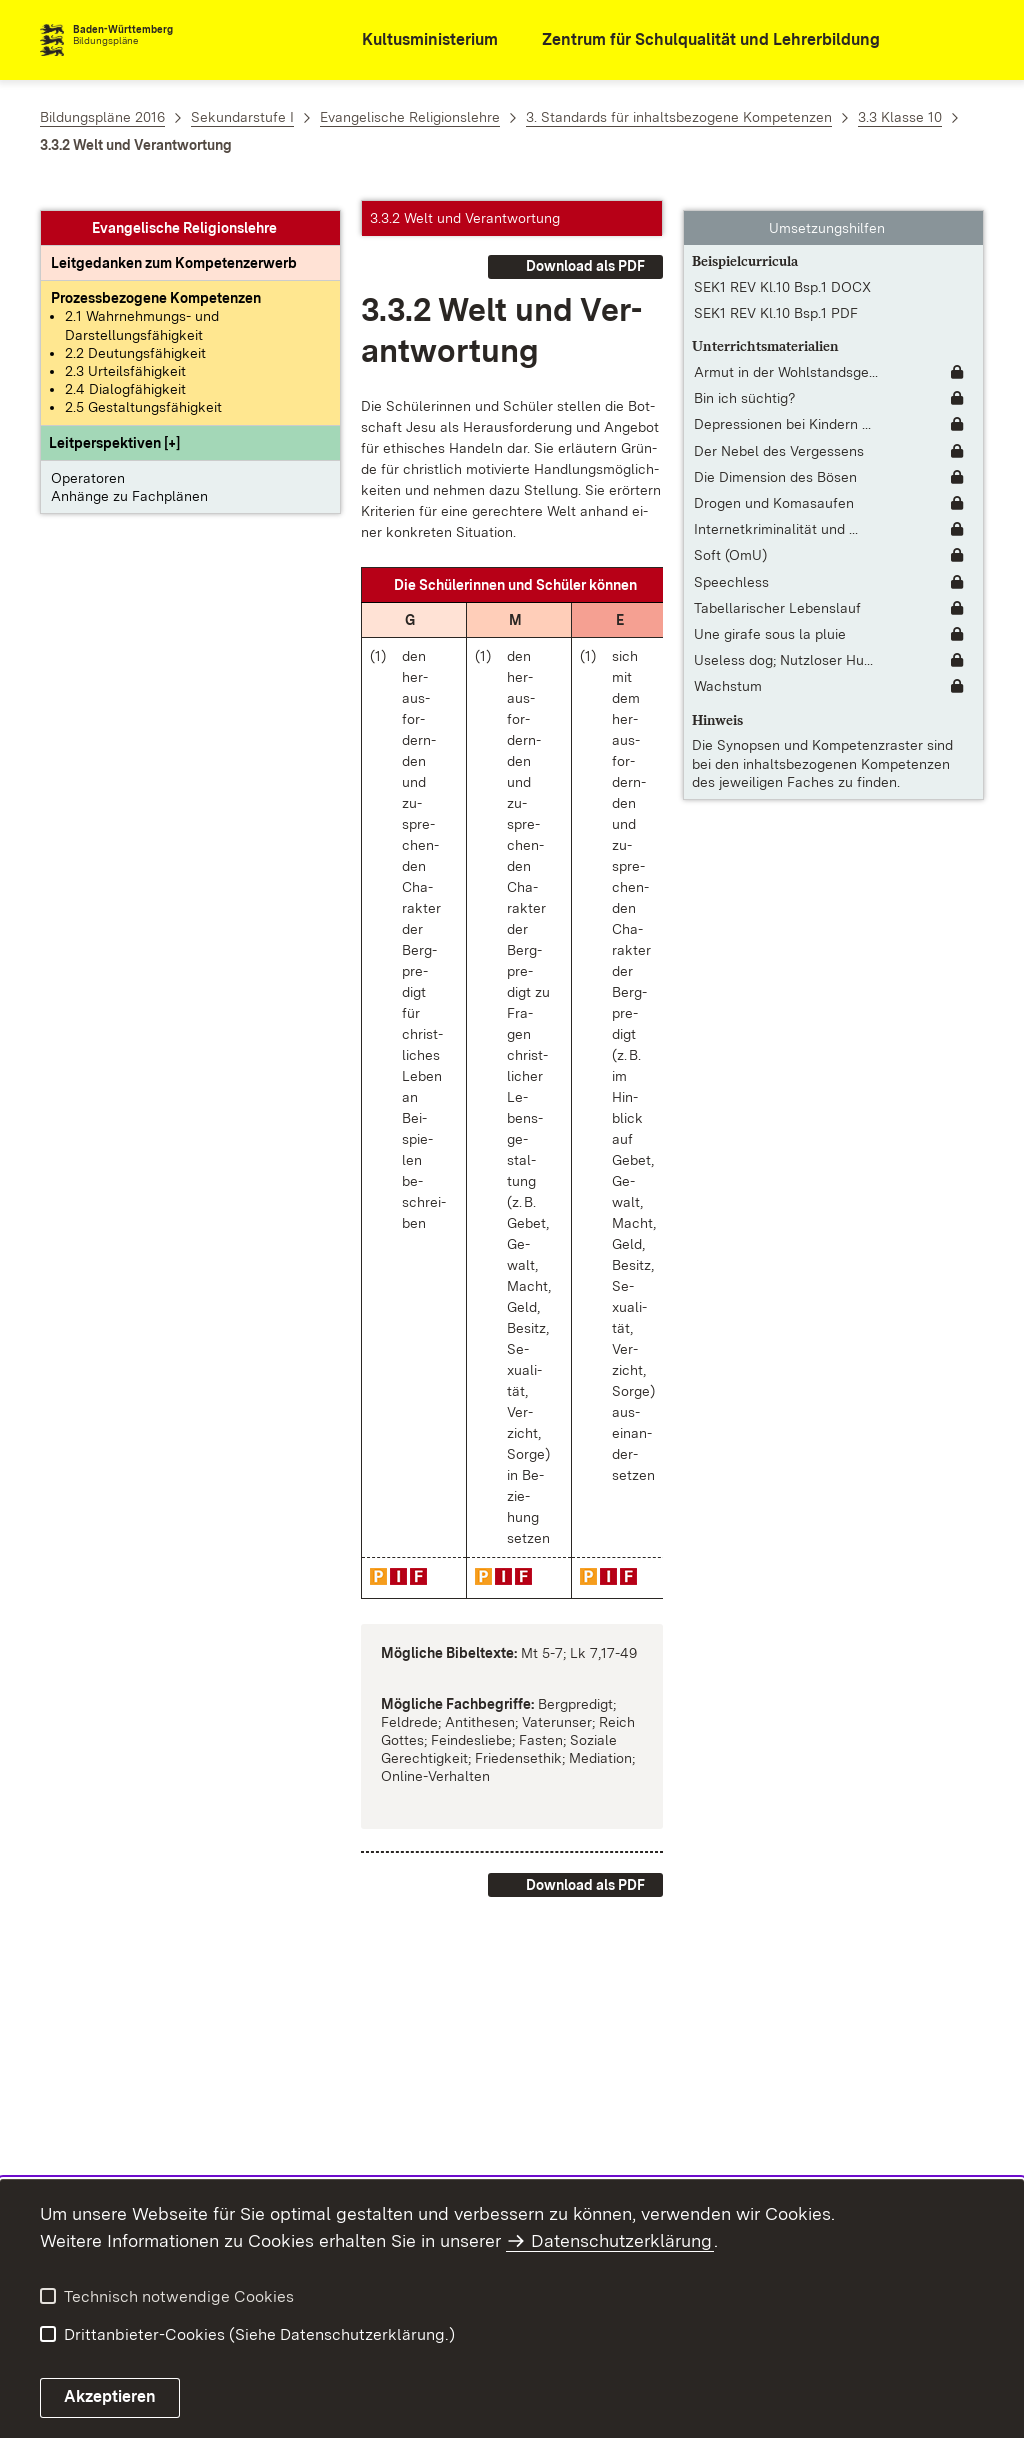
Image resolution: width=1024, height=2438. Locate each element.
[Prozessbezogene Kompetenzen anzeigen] (156, 289)
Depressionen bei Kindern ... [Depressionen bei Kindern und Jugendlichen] (782, 415)
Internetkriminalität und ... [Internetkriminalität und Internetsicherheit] (776, 520)
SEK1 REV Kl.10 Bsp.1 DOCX (782, 277)
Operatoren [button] (88, 468)
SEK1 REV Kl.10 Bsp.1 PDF (776, 304)
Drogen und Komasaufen (774, 493)
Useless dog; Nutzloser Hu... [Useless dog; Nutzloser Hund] (783, 651)
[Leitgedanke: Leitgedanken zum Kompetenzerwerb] (174, 254)
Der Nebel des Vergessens (779, 441)
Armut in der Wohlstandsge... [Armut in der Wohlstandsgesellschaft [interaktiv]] (786, 363)
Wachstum (728, 677)
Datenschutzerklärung (621, 2240)
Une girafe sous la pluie (770, 624)
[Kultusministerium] (416, 40)
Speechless (731, 572)
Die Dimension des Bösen (775, 467)
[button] (114, 433)
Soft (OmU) (730, 546)
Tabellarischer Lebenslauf (777, 598)
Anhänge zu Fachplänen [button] (129, 486)
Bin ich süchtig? (745, 389)
